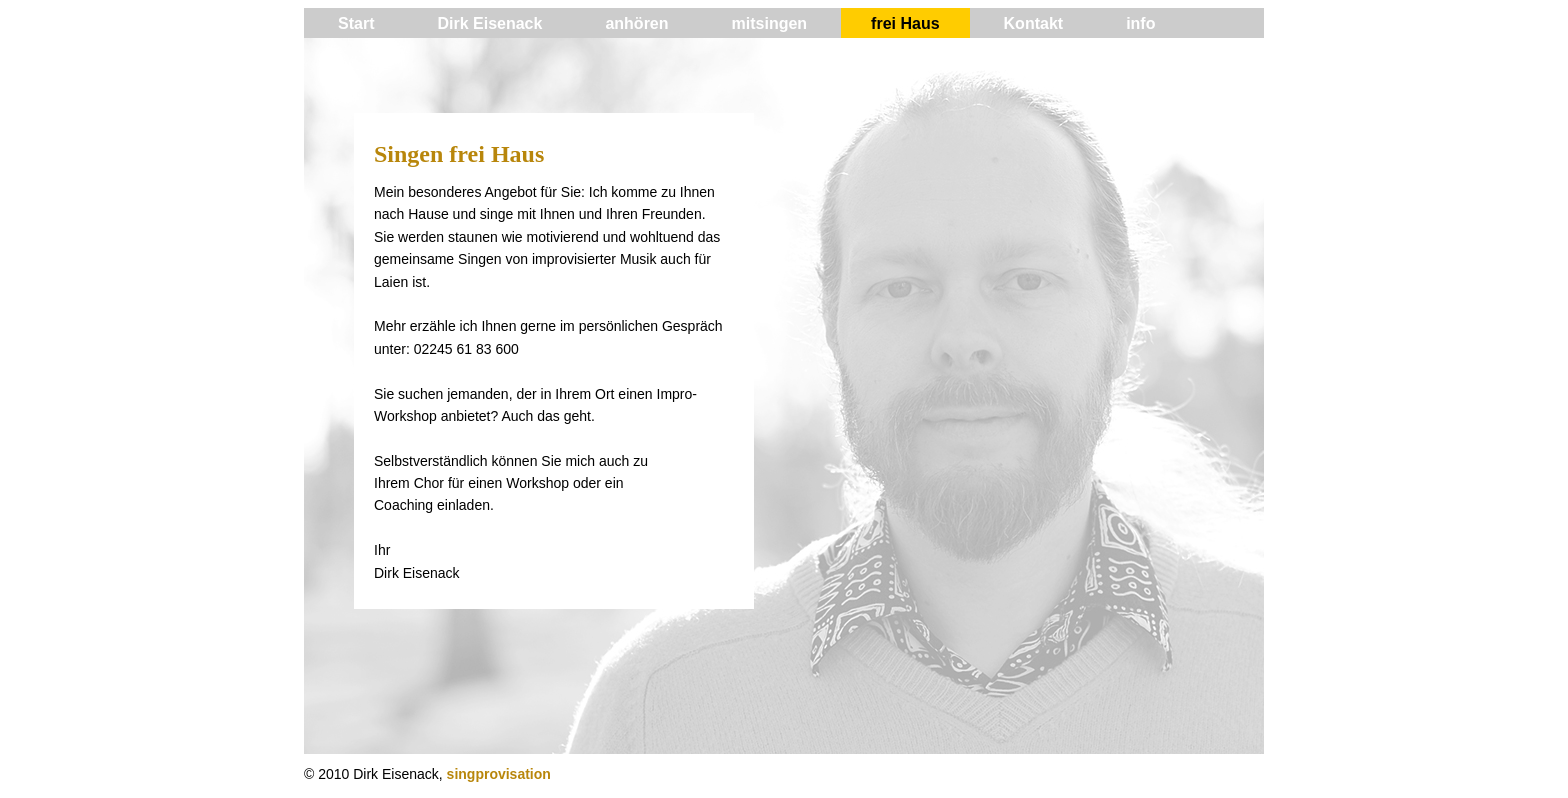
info (1140, 23)
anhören (636, 23)
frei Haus (905, 23)
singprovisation (499, 774)
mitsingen (770, 23)
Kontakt (1034, 23)
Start (356, 23)
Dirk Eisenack (489, 23)
